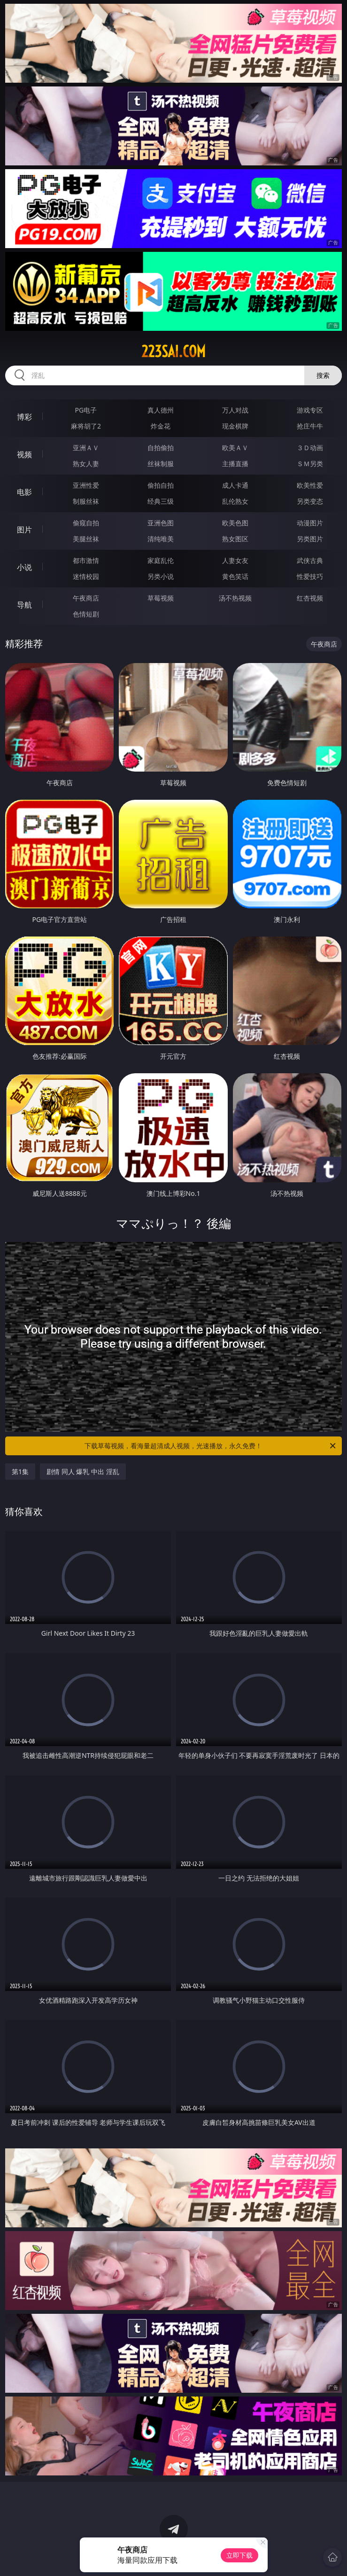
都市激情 (86, 560)
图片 (24, 529)
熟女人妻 (86, 463)
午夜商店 (86, 597)
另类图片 (310, 538)
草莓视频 (160, 597)
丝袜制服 (160, 463)
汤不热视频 (235, 597)
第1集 (20, 1471)
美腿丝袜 (86, 538)
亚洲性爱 (86, 485)
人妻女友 (235, 560)
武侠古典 (310, 560)
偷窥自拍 (86, 522)
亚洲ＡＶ (86, 447)
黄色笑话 (235, 576)
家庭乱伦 (160, 560)
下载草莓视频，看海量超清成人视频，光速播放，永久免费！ (211, 1446)
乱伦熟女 (235, 501)
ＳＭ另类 (310, 463)
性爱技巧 (310, 576)
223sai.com (173, 351)
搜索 (323, 375)
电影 (24, 492)
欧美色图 (235, 522)
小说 (24, 567)
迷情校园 (86, 576)
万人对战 (235, 410)
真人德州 (160, 410)
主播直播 (235, 463)
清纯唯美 (160, 538)
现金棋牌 (235, 426)
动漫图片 (310, 522)
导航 (24, 605)
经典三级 (160, 501)
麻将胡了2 (86, 426)
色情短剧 (86, 613)
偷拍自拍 (160, 485)
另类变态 (310, 501)
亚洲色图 (160, 522)
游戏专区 (310, 410)
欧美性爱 (310, 485)
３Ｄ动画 (310, 447)
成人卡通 (235, 485)
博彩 (24, 417)
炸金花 (160, 426)
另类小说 (160, 576)
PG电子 (86, 410)
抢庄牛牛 (310, 426)
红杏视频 (310, 597)
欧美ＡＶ (235, 447)
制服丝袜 (86, 501)
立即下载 (239, 2555)
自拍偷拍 (160, 447)
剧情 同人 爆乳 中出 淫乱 (82, 1471)
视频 (24, 454)
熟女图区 (235, 538)
